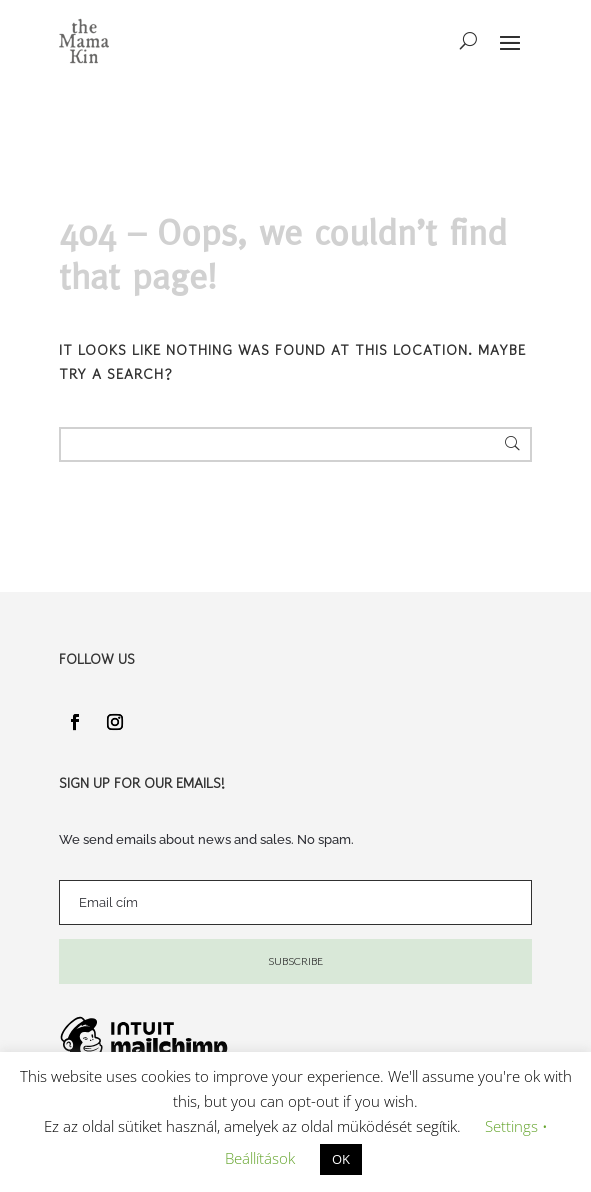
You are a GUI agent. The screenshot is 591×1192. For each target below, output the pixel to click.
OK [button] (341, 1159)
